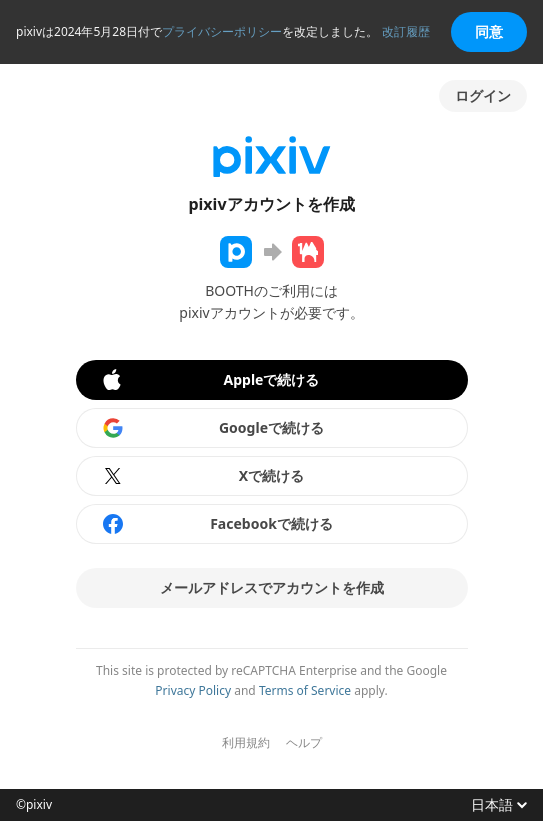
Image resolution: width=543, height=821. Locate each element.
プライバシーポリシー (222, 31)
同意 (489, 31)
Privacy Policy (193, 690)
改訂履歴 (406, 31)
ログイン (483, 95)
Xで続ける (203, 476)
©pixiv (34, 805)
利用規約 (246, 743)
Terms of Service (305, 690)
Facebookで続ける (217, 524)
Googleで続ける (213, 428)
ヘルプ (304, 743)
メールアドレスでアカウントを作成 (272, 587)
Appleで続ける (210, 380)
